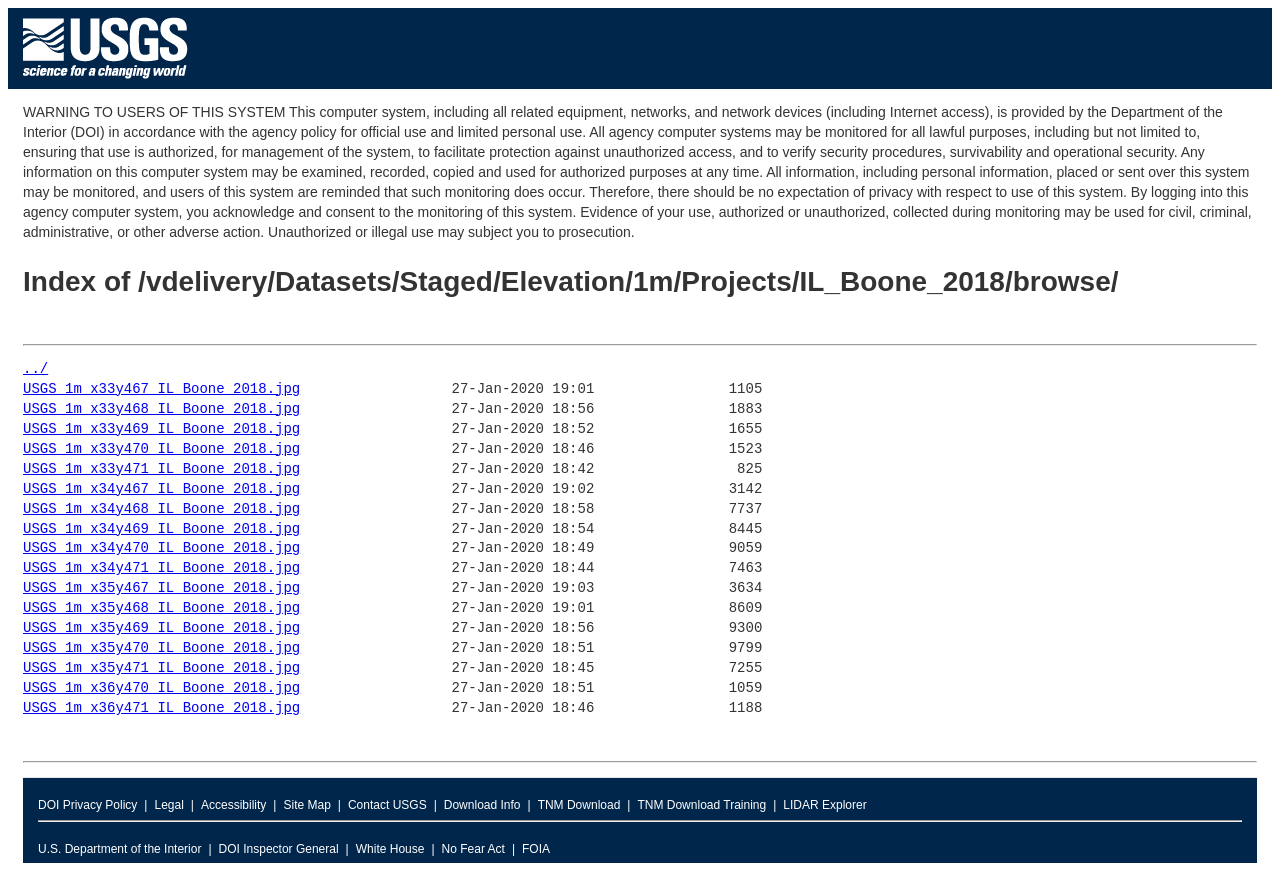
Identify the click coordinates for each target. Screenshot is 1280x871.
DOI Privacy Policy (87, 805)
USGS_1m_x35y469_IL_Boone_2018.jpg (161, 628)
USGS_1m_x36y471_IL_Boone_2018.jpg (161, 708)
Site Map (306, 805)
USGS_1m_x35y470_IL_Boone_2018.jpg (161, 648)
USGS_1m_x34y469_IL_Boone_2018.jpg (161, 529)
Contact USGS (387, 805)
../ (35, 369)
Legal (168, 805)
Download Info (482, 805)
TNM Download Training (701, 805)
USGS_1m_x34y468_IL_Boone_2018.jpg (161, 509)
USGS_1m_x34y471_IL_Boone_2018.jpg (161, 568)
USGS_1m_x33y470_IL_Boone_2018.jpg (161, 449)
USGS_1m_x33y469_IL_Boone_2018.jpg (161, 429)
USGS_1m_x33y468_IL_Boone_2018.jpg (161, 409)
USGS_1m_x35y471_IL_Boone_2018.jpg (161, 668)
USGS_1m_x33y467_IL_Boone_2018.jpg (161, 389)
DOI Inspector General (279, 849)
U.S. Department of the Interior (119, 849)
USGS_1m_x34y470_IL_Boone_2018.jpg (161, 548)
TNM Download (579, 805)
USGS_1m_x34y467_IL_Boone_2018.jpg (161, 489)
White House (390, 849)
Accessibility (233, 805)
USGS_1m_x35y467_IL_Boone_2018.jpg (161, 588)
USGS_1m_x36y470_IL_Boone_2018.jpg (161, 688)
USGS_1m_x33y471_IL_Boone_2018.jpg (161, 469)
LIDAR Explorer (824, 805)
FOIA (536, 849)
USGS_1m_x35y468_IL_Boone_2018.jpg (161, 608)
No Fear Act (473, 849)
